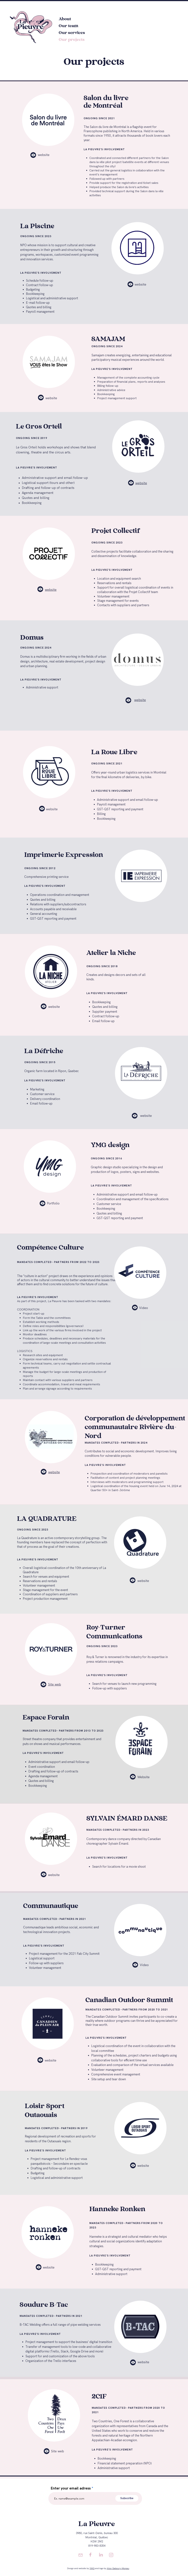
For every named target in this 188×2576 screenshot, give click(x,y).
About (65, 19)
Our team (68, 26)
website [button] (140, 284)
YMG (92, 2568)
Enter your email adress (71, 2488)
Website (143, 1777)
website (44, 155)
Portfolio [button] (53, 1203)
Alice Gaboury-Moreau (118, 2568)
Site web (57, 2451)
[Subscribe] (126, 2498)
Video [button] (144, 1965)
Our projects (72, 40)
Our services (72, 33)
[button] (42, 1203)
